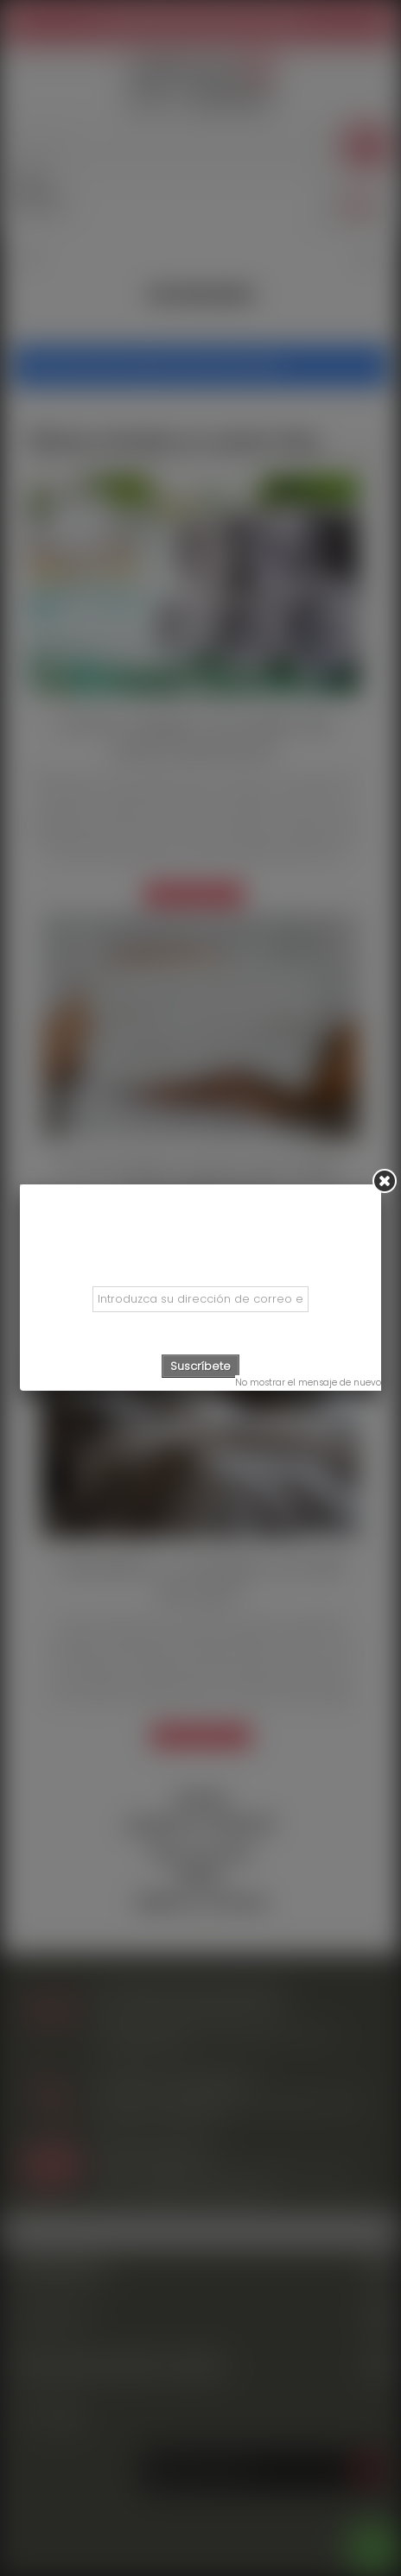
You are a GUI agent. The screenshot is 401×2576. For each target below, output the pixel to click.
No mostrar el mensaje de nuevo (308, 1382)
